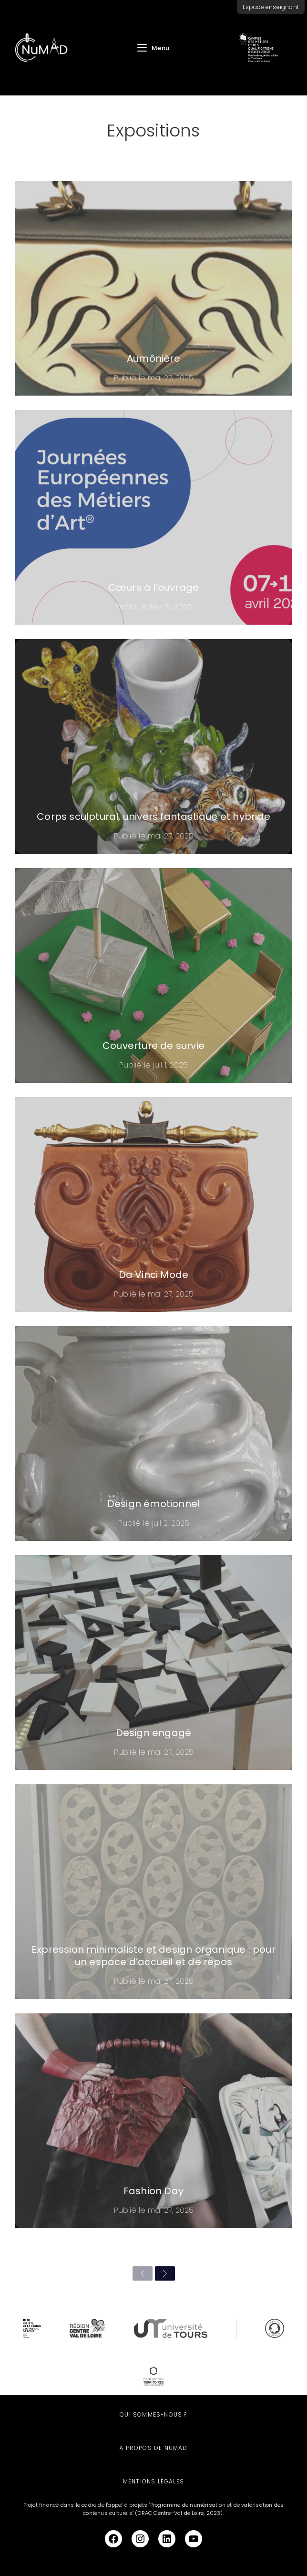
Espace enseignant (271, 7)
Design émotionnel (153, 1503)
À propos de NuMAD (153, 2448)
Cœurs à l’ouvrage (153, 587)
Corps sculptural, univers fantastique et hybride (153, 816)
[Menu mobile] (153, 47)
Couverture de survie (153, 1045)
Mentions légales (153, 2481)
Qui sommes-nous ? (153, 2414)
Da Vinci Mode (154, 1274)
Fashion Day (153, 2191)
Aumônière (153, 358)
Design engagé (154, 1732)
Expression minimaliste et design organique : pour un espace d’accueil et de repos (153, 1956)
